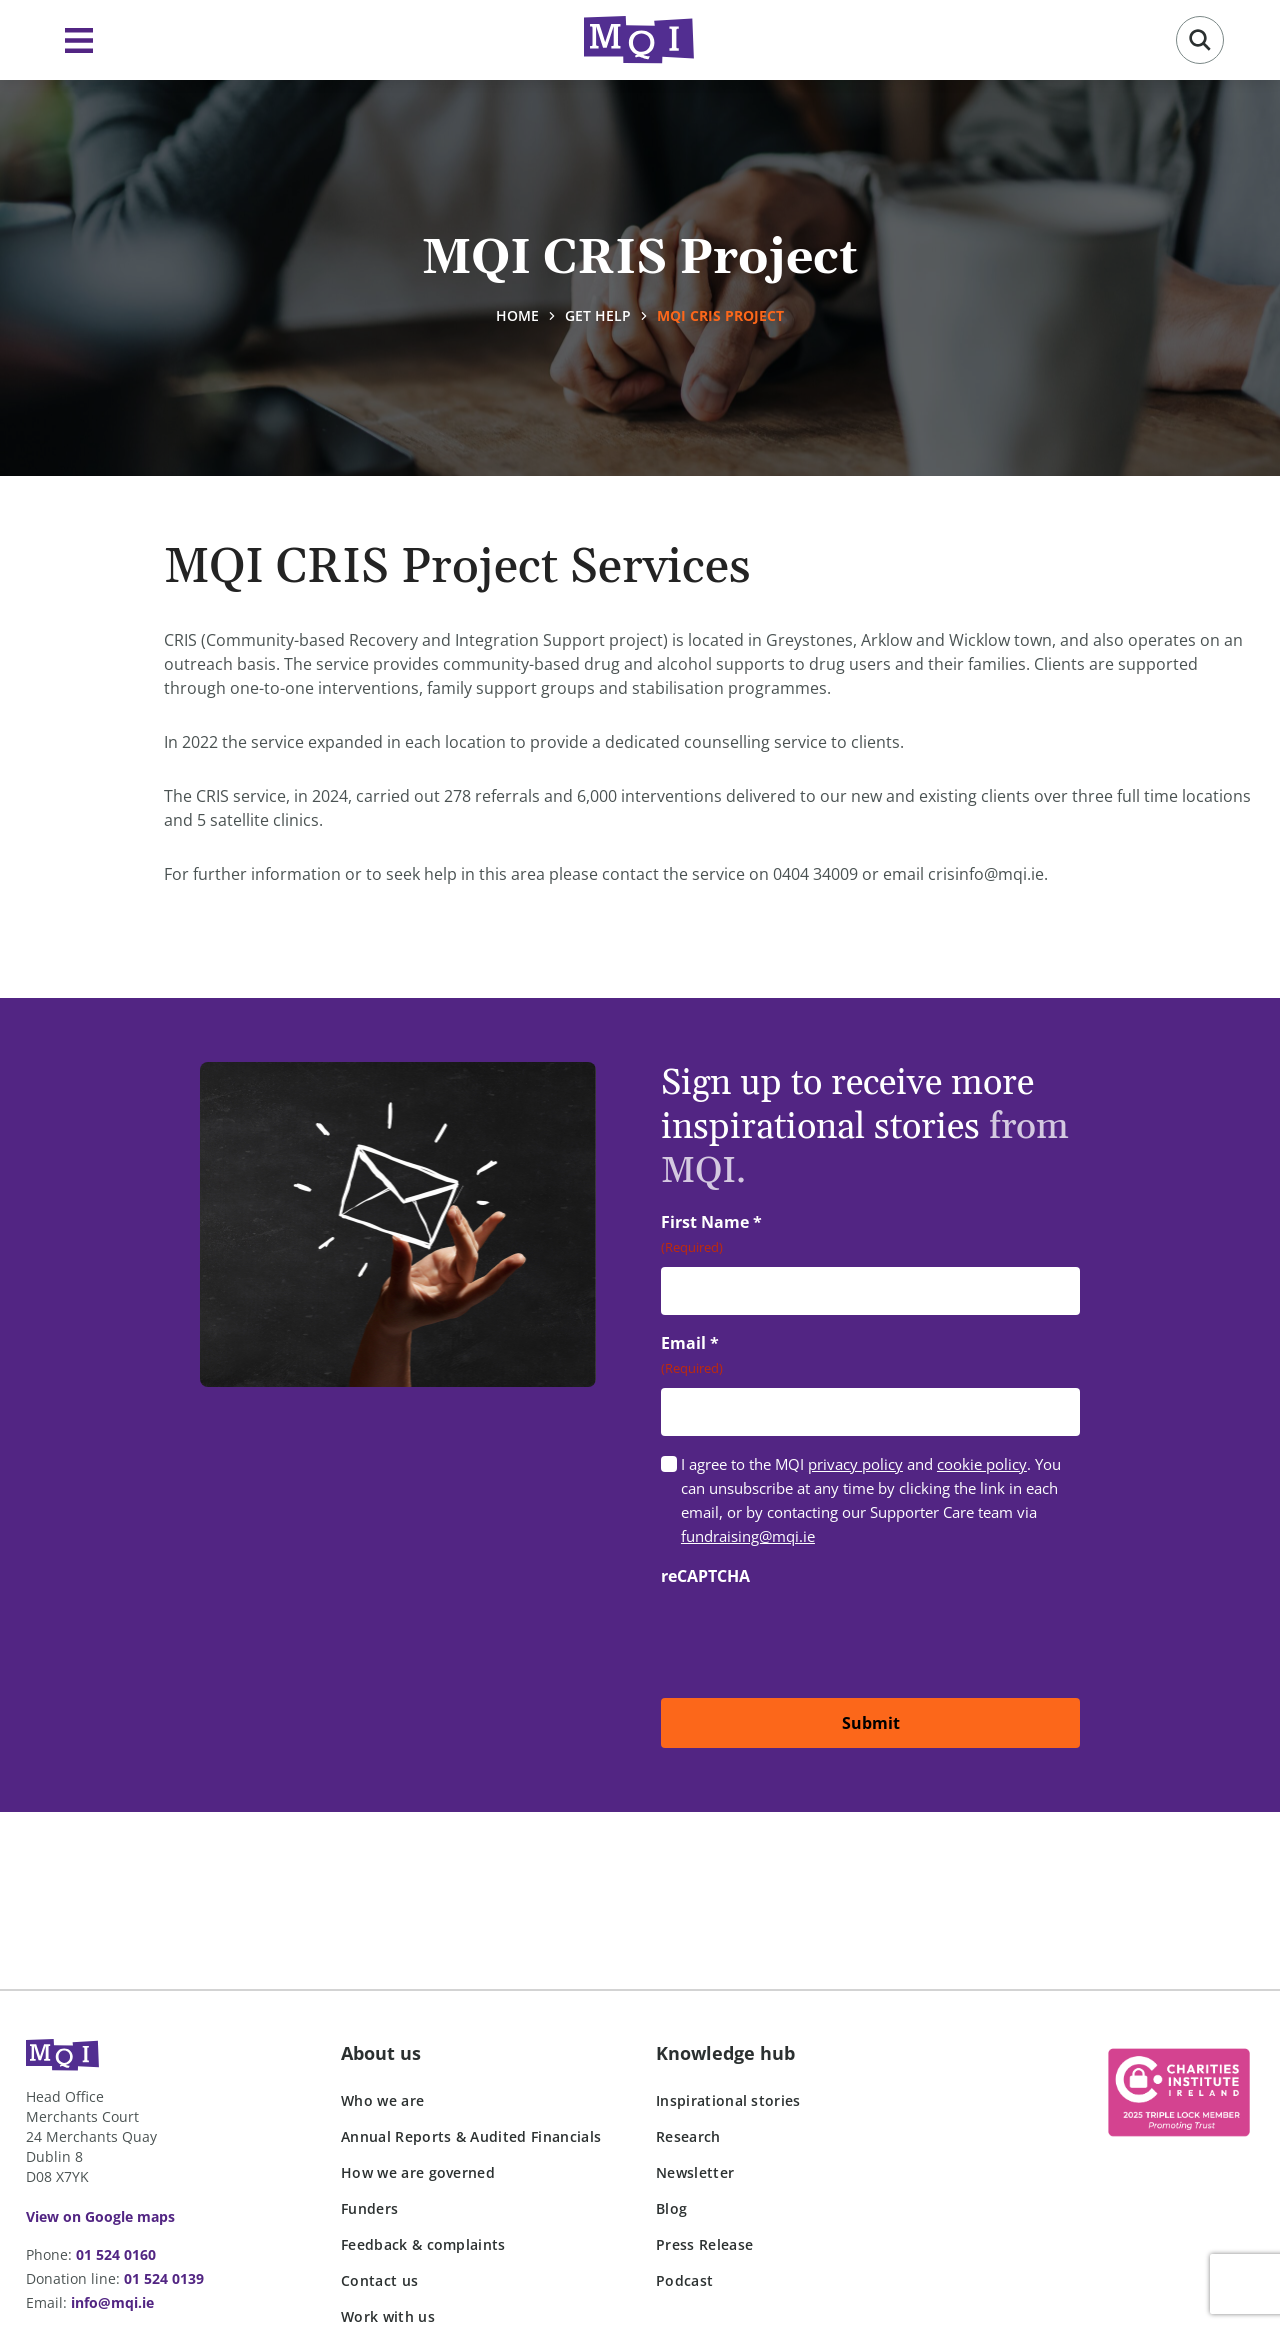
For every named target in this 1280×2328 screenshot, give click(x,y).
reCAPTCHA (705, 1576)
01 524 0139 (164, 2278)
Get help (598, 315)
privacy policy (855, 1464)
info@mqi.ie (112, 2302)
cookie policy (982, 1464)
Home (517, 315)
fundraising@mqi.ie (748, 1536)
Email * (721, 1356)
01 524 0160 (116, 2254)
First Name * (742, 1235)
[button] (1200, 40)
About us (381, 2053)
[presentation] (813, 1635)
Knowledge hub (725, 2053)
